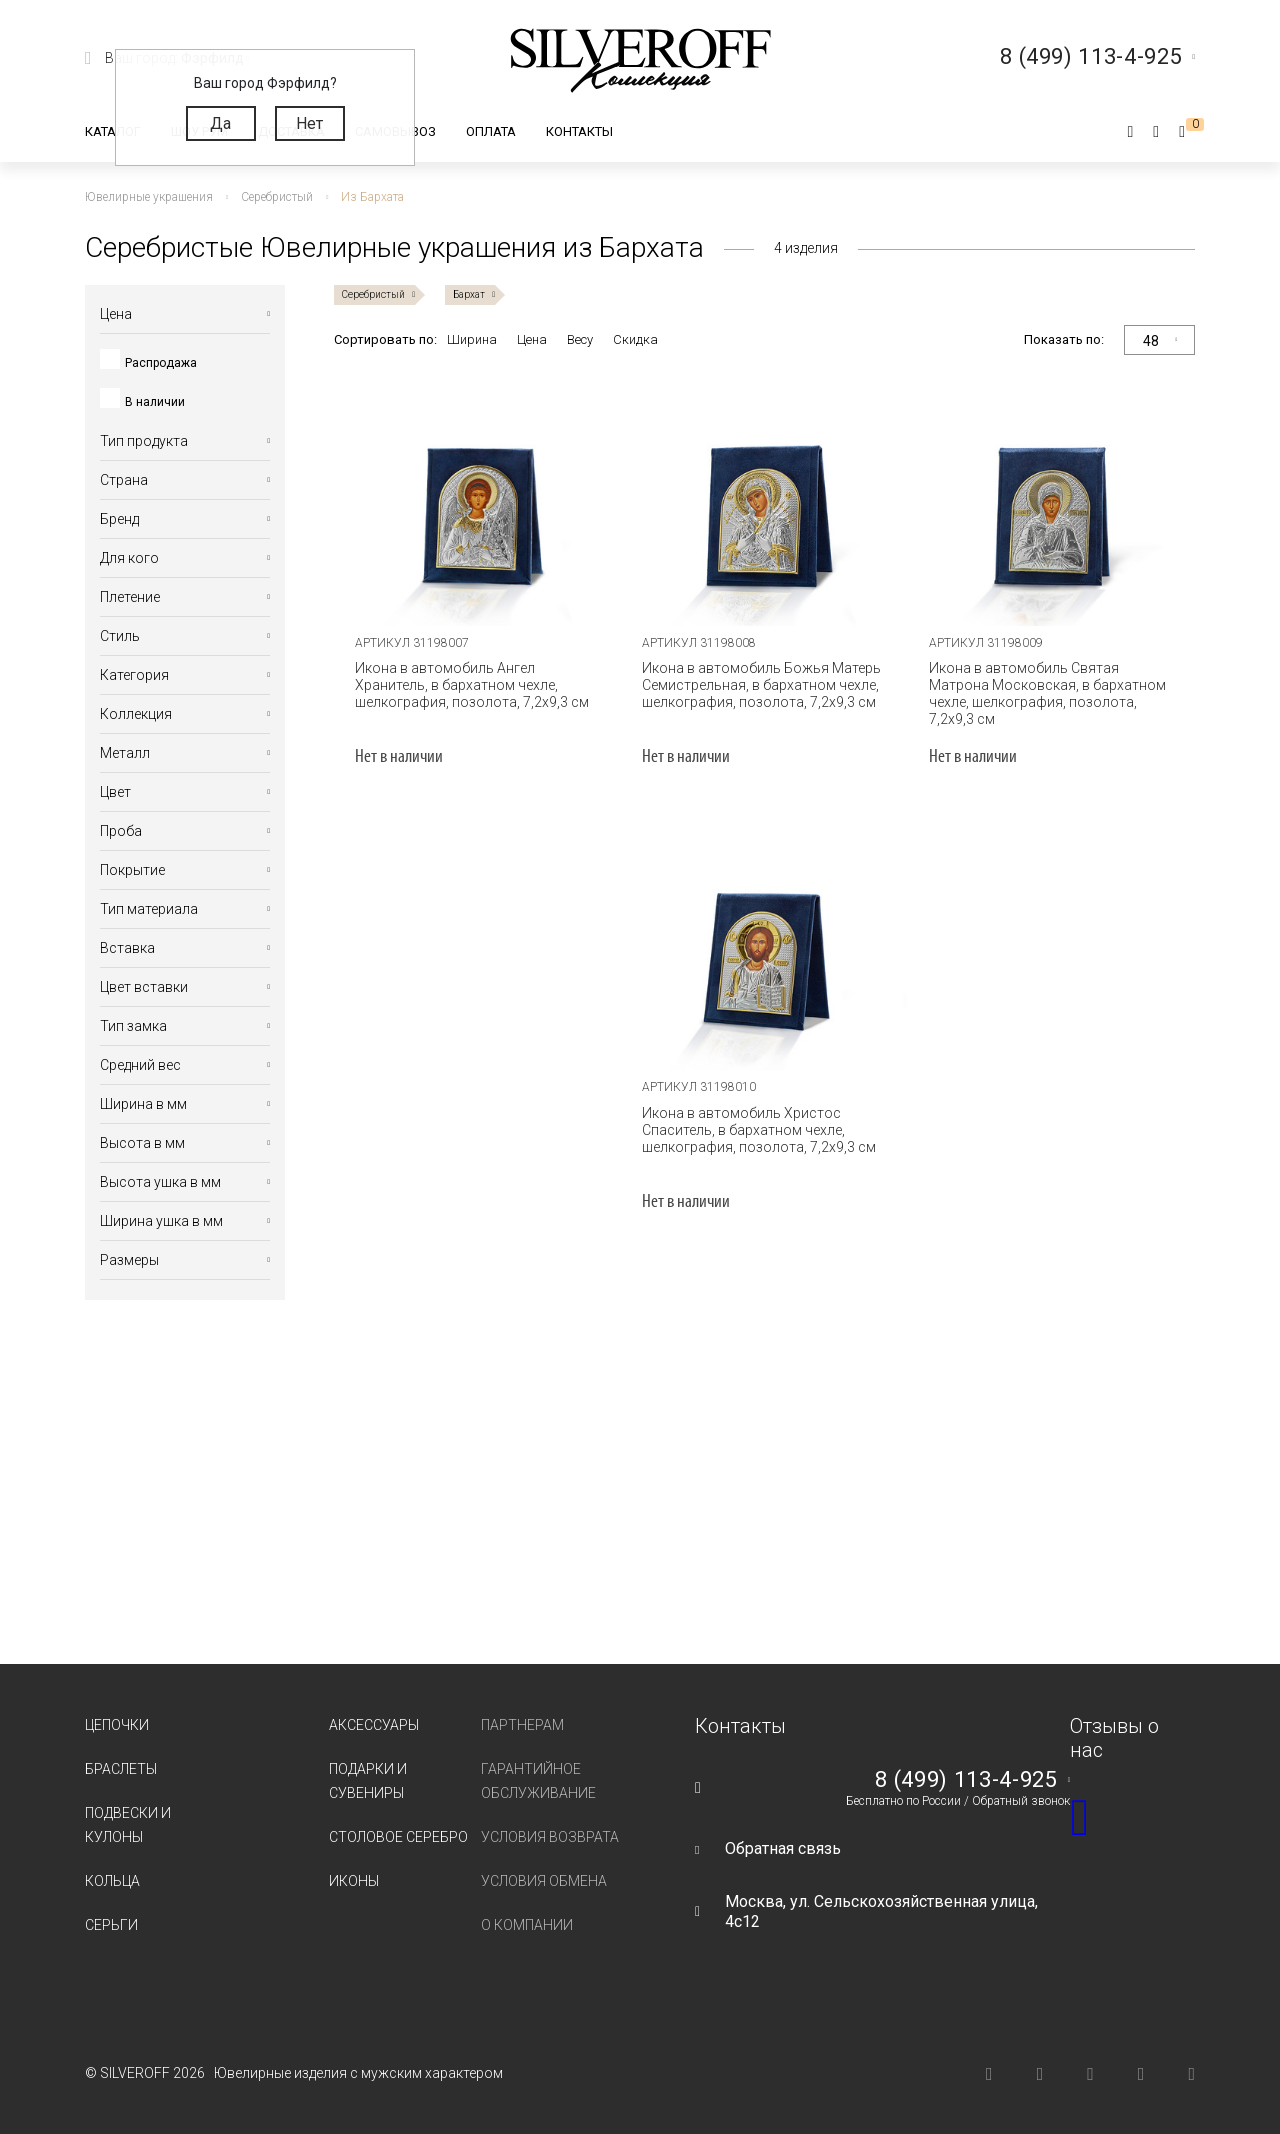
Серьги (111, 1925)
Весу (580, 339)
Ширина (472, 339)
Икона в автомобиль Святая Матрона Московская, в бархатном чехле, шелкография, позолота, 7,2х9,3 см (1047, 693)
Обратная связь (783, 1848)
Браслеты (121, 1769)
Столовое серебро (398, 1837)
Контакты (579, 131)
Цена (532, 339)
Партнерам (522, 1725)
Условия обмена (544, 1881)
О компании (527, 1925)
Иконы (354, 1881)
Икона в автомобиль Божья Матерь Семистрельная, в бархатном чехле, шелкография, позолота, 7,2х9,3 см (761, 685)
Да (220, 123)
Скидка (635, 339)
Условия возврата (550, 1837)
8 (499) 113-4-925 (966, 1780)
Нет (309, 123)
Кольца (112, 1881)
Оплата (491, 131)
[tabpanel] (477, 496)
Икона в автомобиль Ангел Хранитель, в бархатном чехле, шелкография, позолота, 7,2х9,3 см (472, 685)
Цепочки (117, 1725)
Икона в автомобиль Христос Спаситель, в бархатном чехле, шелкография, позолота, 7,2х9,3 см (759, 1130)
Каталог (113, 131)
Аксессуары (374, 1725)
